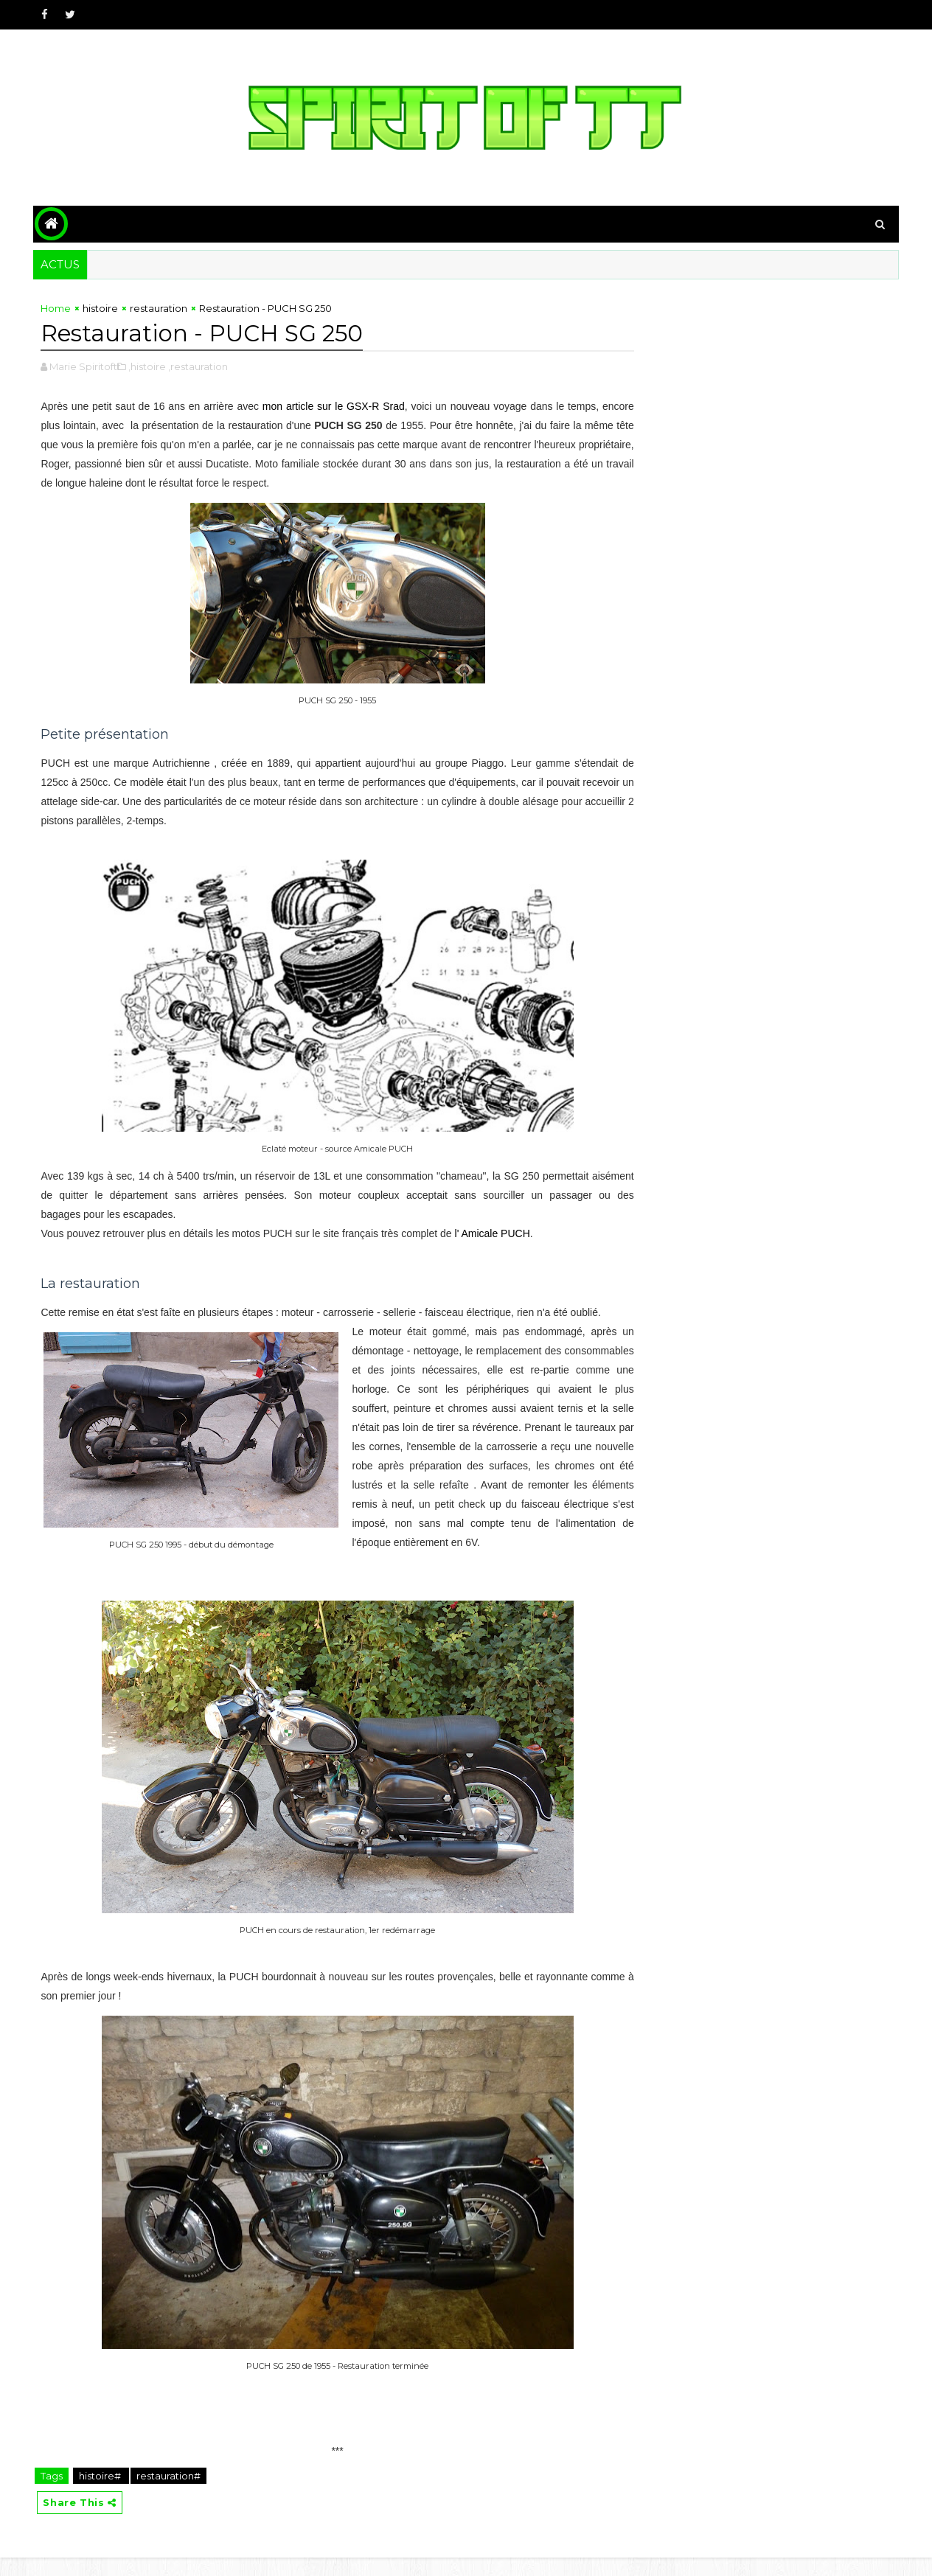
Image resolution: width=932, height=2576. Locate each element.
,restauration (199, 365)
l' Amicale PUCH (493, 1232)
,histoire (148, 365)
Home (57, 307)
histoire (101, 307)
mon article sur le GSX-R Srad (342, 405)
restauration (160, 307)
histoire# (102, 2493)
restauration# (170, 2493)
